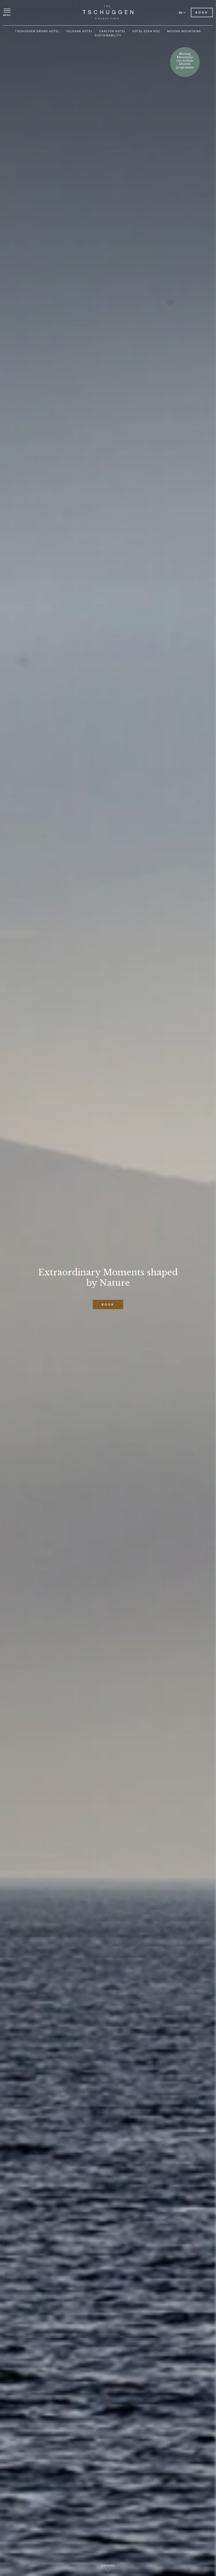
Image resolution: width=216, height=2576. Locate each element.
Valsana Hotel (79, 31)
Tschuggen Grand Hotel (37, 31)
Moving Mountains (184, 31)
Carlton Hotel (112, 31)
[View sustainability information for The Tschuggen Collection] (187, 59)
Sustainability (108, 35)
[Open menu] (7, 12)
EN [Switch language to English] (182, 12)
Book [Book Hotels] (202, 12)
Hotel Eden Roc (146, 31)
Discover (108, 2568)
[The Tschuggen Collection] (108, 12)
